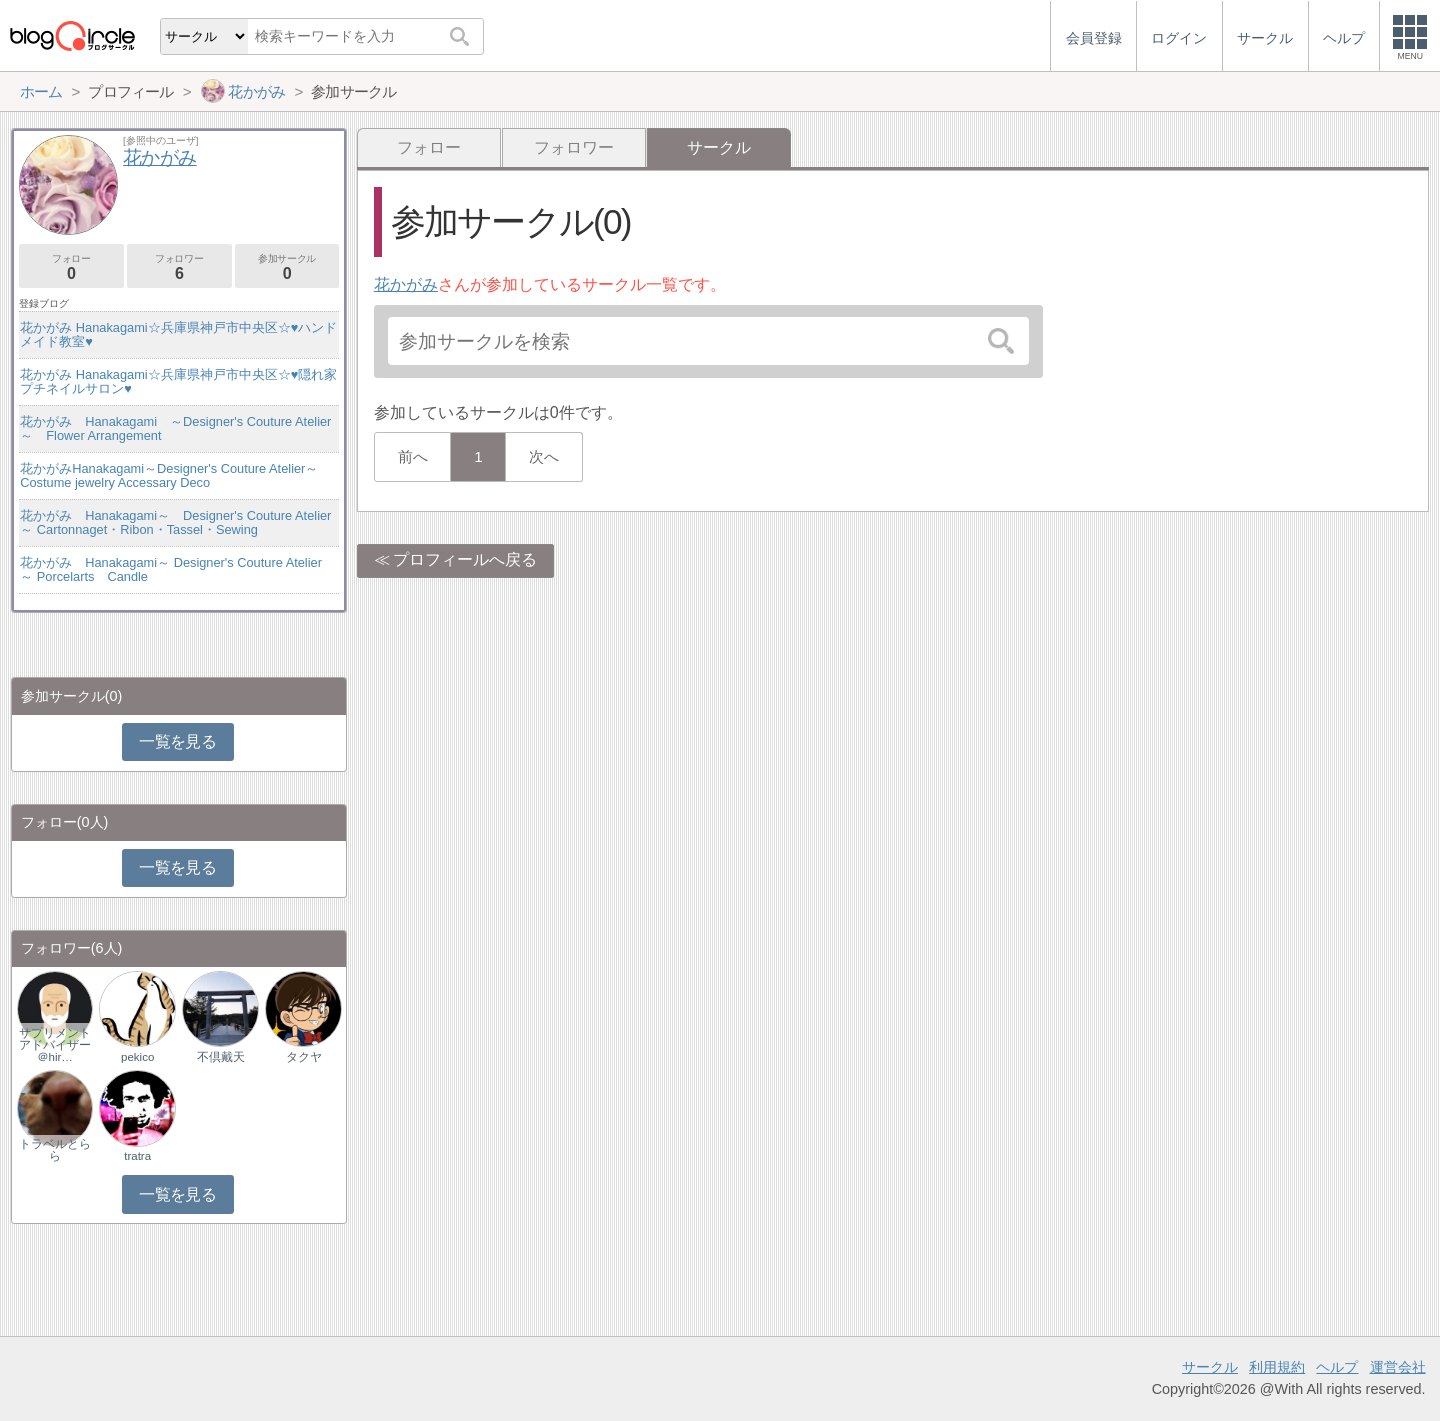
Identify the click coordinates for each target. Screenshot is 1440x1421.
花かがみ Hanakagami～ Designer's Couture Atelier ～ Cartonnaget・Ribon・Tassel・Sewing (179, 522)
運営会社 (1398, 1367)
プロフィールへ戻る (465, 559)
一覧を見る (177, 741)
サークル (1210, 1367)
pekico (137, 1057)
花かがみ (406, 284)
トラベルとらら (55, 1150)
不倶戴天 (221, 1057)
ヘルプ (1337, 1367)
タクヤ (304, 1057)
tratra (137, 1156)
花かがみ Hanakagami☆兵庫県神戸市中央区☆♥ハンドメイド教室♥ (178, 334)
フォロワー (574, 147)
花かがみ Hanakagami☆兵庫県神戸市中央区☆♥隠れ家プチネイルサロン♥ (178, 381)
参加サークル (287, 267)
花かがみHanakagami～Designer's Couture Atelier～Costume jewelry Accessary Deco (169, 475)
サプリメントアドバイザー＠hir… (55, 1045)
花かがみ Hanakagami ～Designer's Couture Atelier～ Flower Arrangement (175, 428)
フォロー (429, 147)
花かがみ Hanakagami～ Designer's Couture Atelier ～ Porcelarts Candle (171, 569)
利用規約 (1277, 1367)
